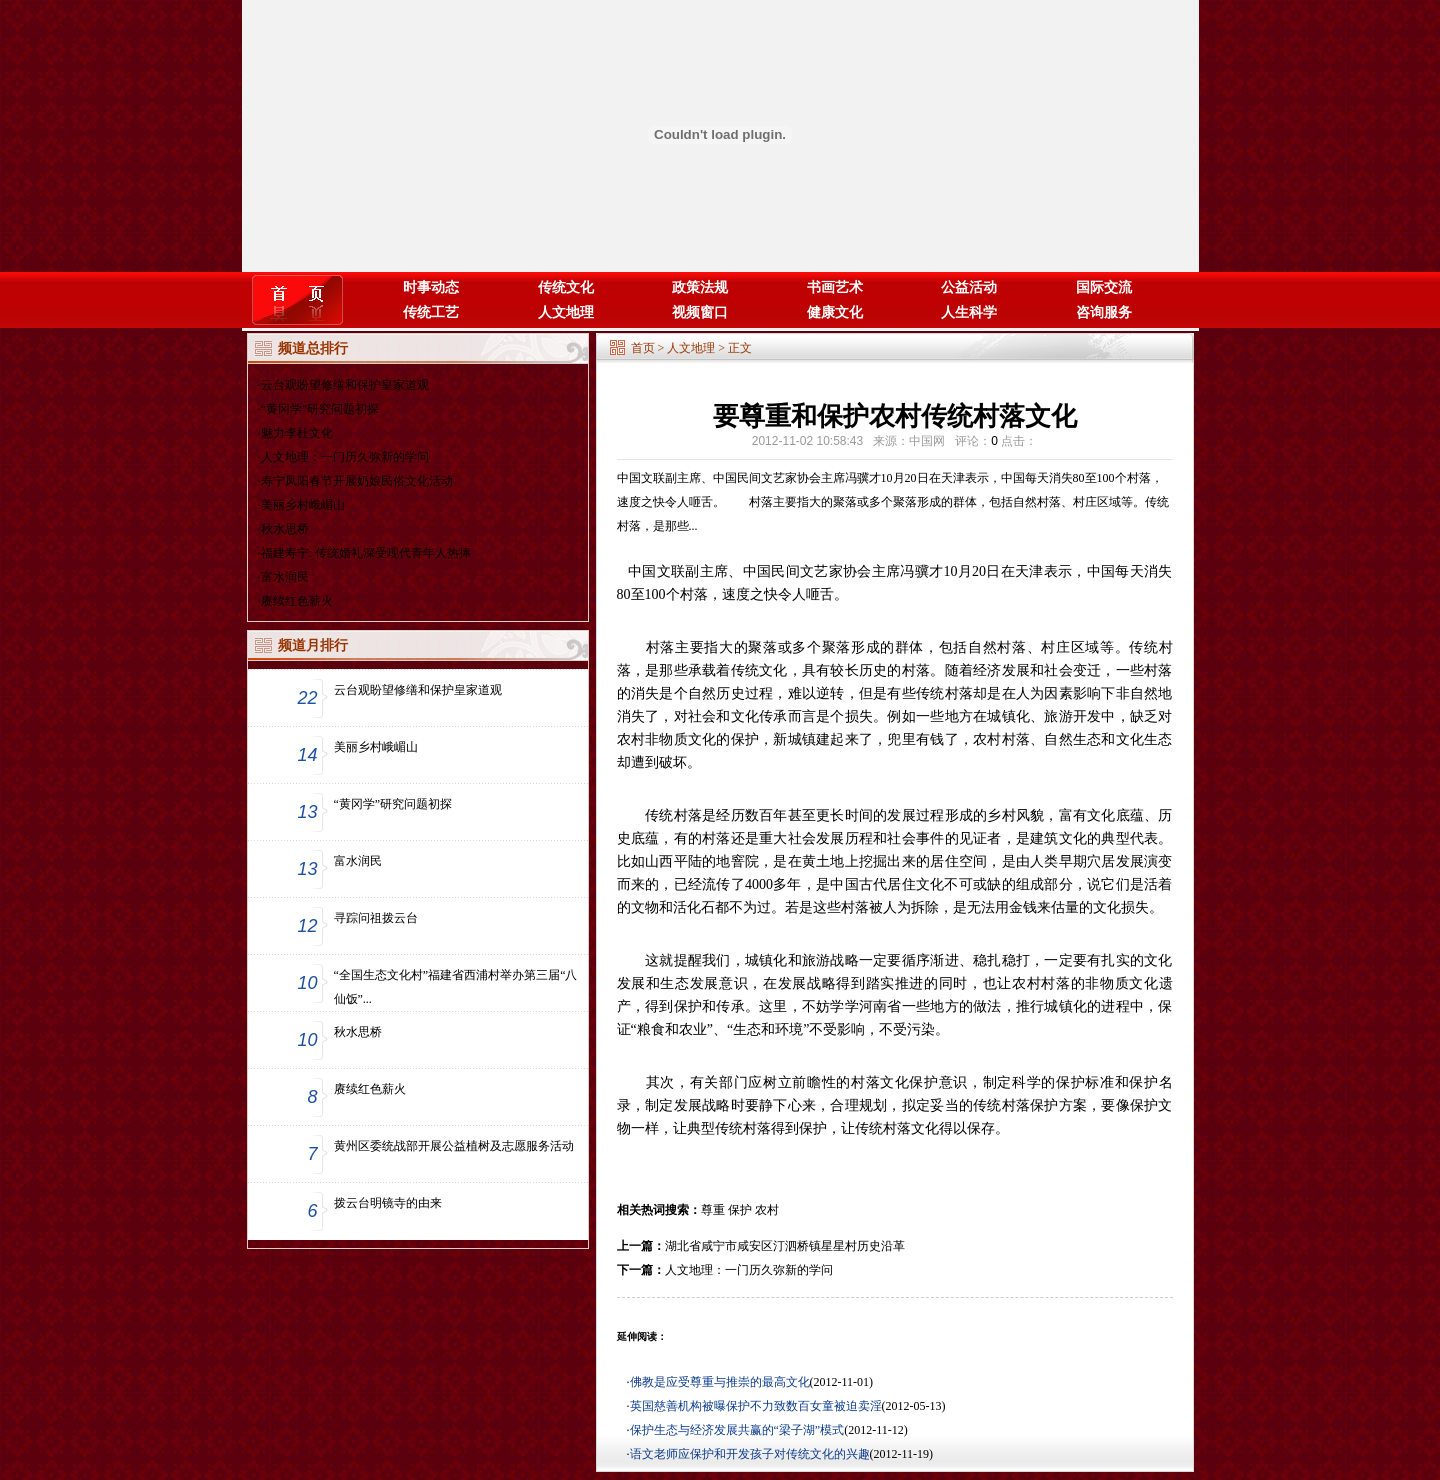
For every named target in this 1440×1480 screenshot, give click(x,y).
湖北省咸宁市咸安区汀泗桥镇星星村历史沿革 (785, 1246)
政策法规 (700, 287)
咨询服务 (1104, 312)
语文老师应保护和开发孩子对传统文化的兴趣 (750, 1454)
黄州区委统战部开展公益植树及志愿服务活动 (454, 1146)
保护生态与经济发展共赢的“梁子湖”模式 (737, 1430)
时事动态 (431, 287)
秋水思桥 (285, 529)
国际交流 (1104, 287)
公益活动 (969, 287)
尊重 (713, 1210)
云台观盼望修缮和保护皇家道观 (345, 385)
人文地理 (566, 312)
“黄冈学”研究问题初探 (320, 409)
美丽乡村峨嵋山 (303, 505)
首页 (643, 348)
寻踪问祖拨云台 (376, 918)
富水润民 (285, 577)
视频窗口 (700, 312)
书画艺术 (835, 287)
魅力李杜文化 (297, 433)
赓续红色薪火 (297, 601)
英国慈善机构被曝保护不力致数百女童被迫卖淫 (756, 1406)
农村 (767, 1210)
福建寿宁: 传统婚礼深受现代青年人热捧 (366, 553)
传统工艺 (431, 312)
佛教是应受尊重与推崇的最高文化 (720, 1382)
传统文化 (566, 287)
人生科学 (969, 312)
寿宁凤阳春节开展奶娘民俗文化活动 (357, 481)
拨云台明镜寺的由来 (388, 1203)
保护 (740, 1210)
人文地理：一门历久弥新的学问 (345, 457)
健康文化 (835, 312)
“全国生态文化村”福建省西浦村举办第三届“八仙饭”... (456, 987)
